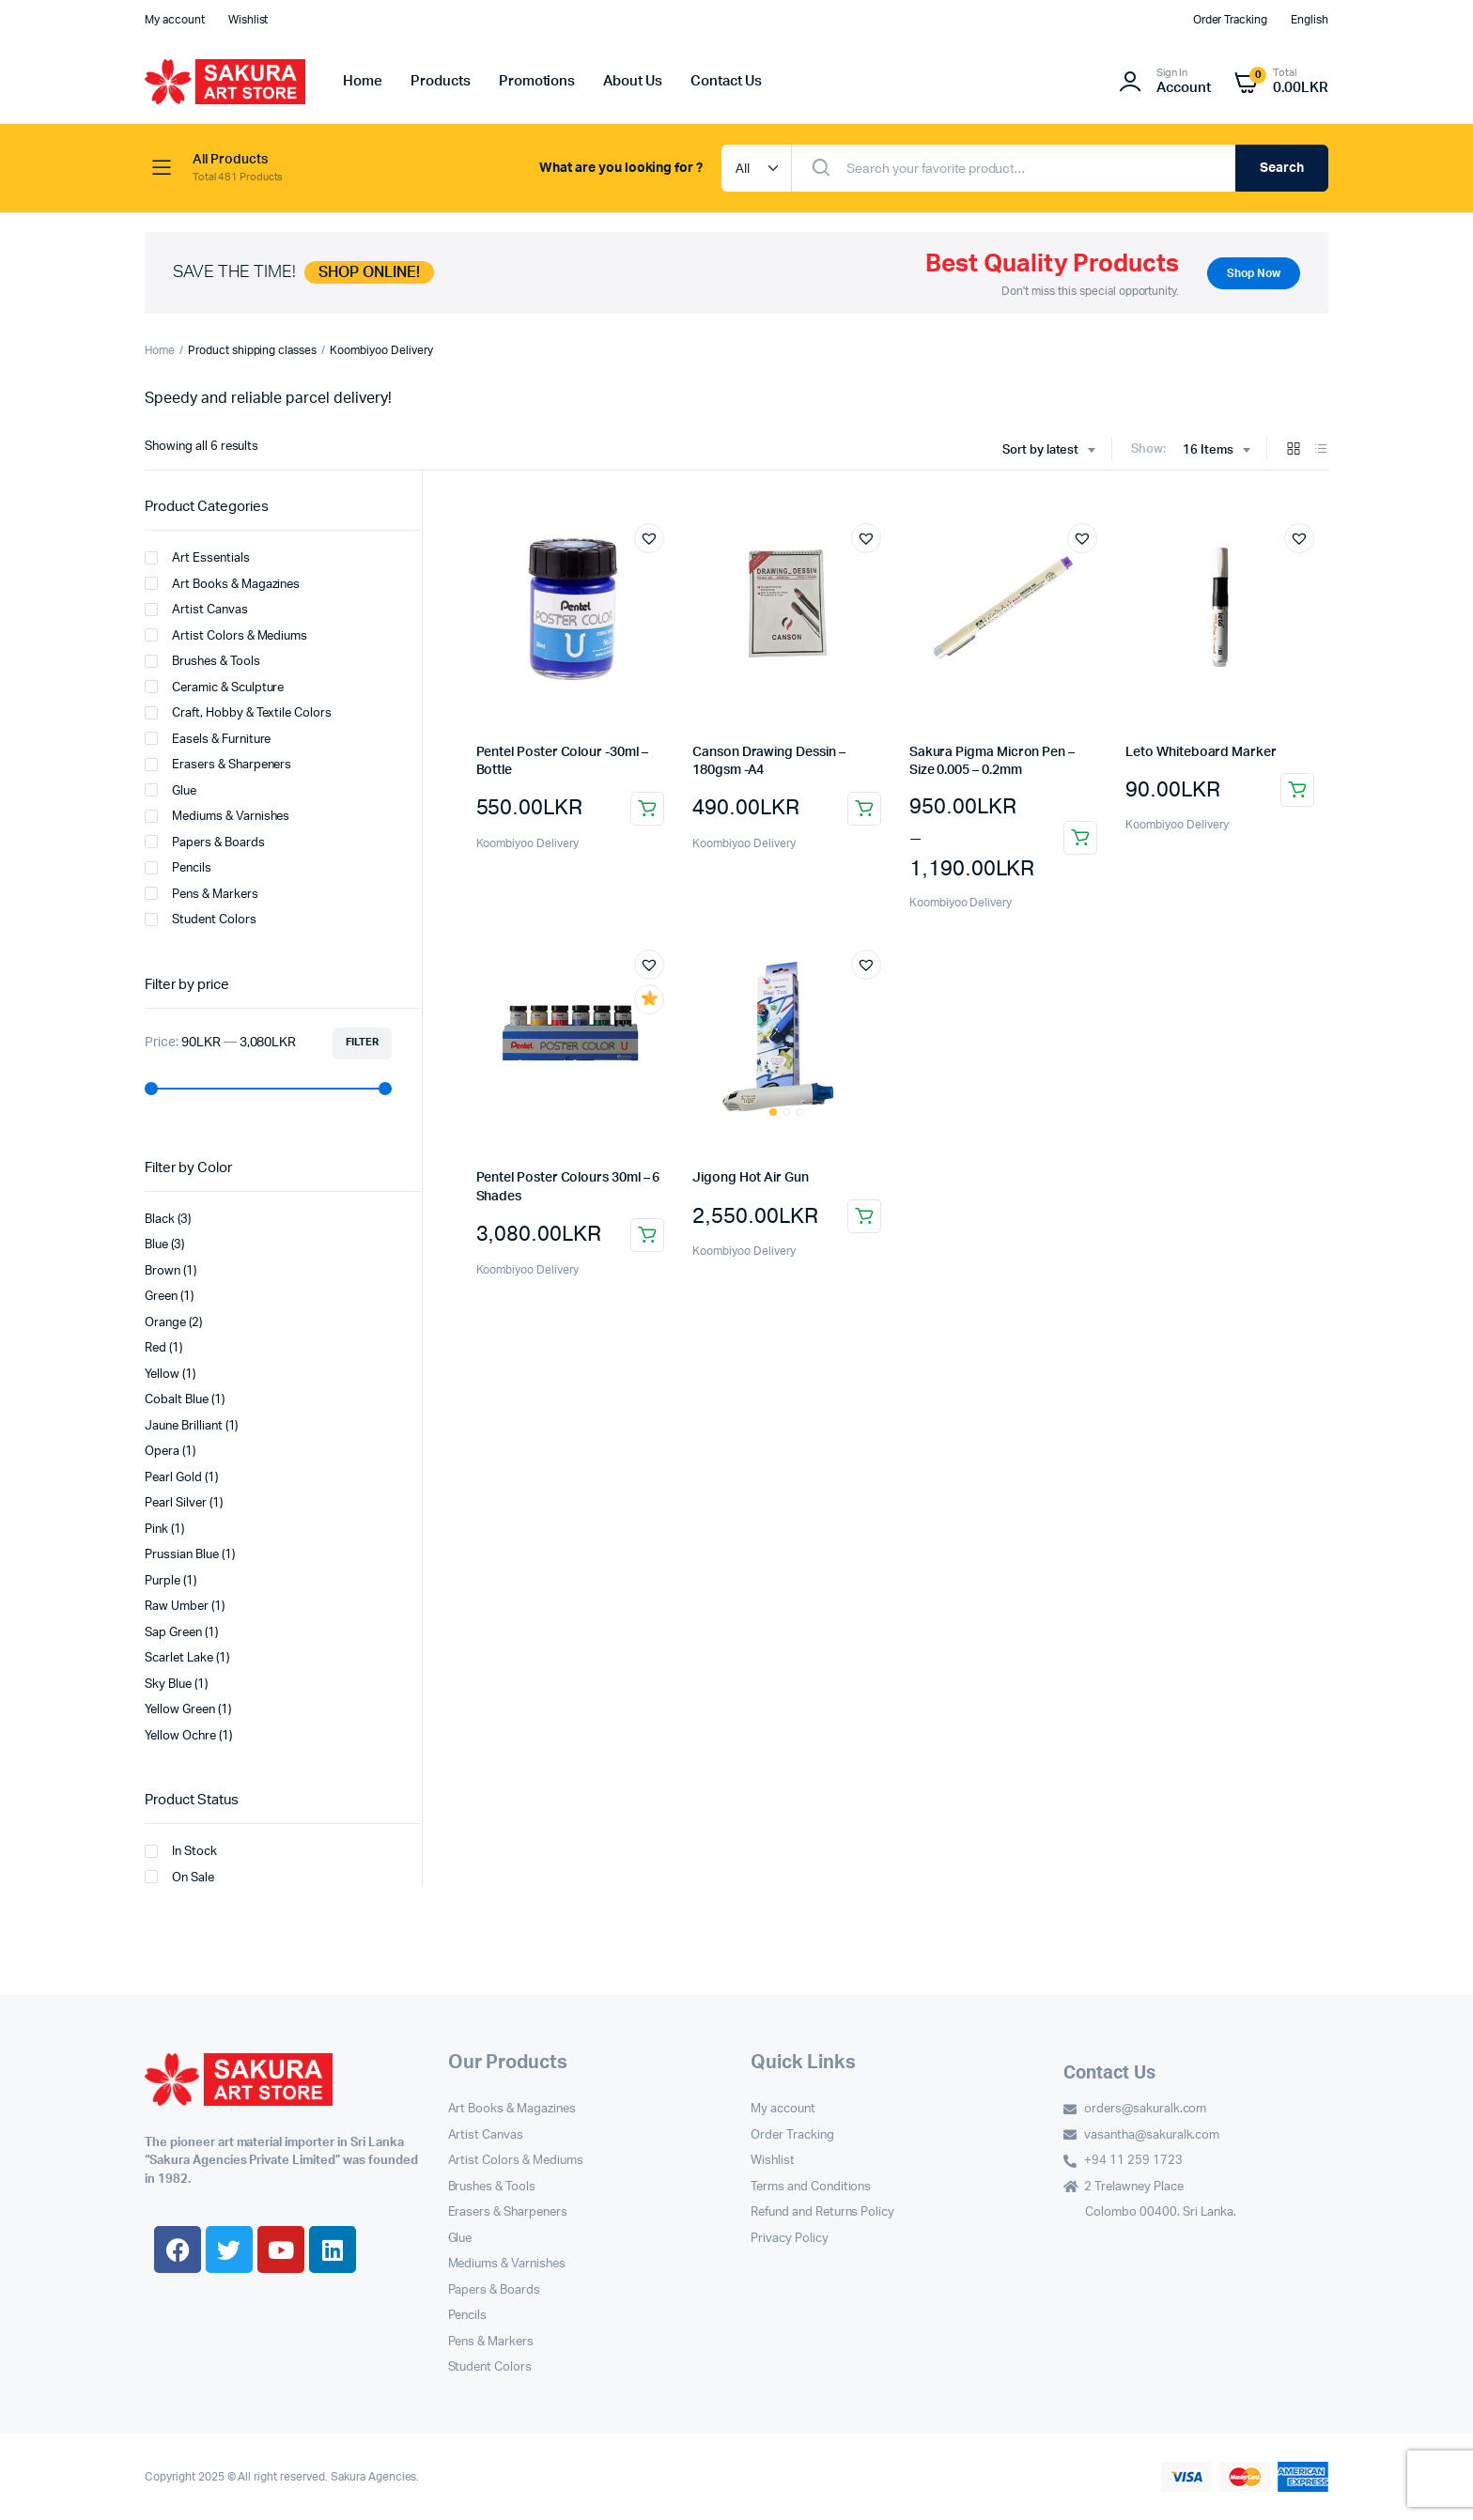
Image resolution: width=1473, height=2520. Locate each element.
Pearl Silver (176, 1503)
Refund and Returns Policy (822, 2212)
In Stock (181, 1851)
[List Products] (1320, 450)
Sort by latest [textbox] (1040, 450)
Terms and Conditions (811, 2187)
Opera (162, 1452)
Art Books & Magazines (222, 583)
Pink (156, 1529)
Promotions (537, 81)
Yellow (162, 1374)
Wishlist (248, 19)
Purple (162, 1581)
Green (161, 1297)
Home (362, 81)
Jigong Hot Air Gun (750, 1177)
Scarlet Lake (179, 1658)
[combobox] (1049, 451)
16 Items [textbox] (1208, 450)
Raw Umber (177, 1606)
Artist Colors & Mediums (226, 635)
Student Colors (200, 919)
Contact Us (726, 81)
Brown (162, 1271)
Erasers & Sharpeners (218, 764)
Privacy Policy (790, 2239)
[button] (649, 538)
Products (441, 81)
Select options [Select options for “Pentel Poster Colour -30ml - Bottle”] (647, 809)
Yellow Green (180, 1710)
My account (175, 19)
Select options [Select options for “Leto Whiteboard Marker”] (1297, 790)
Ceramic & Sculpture (214, 686)
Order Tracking (1230, 19)
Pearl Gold (173, 1478)
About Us (632, 81)
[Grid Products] (1293, 450)
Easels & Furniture (208, 738)
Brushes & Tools (202, 661)
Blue (156, 1245)
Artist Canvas (196, 609)
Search (1282, 168)
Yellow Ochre (180, 1736)
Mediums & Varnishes (217, 816)
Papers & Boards (205, 841)
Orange (165, 1323)
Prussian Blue (182, 1555)
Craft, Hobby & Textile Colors (238, 712)
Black (160, 1220)
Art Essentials (197, 557)
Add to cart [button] (864, 809)
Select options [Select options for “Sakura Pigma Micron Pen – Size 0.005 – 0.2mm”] (1080, 838)
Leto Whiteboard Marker (1200, 752)
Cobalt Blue (177, 1400)
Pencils (178, 867)
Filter (362, 1042)
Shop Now (1253, 273)
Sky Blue (168, 1684)
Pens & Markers (201, 893)
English (1309, 19)
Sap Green (173, 1633)
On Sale (179, 1876)
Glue (170, 789)
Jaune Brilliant (184, 1426)
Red (155, 1348)
